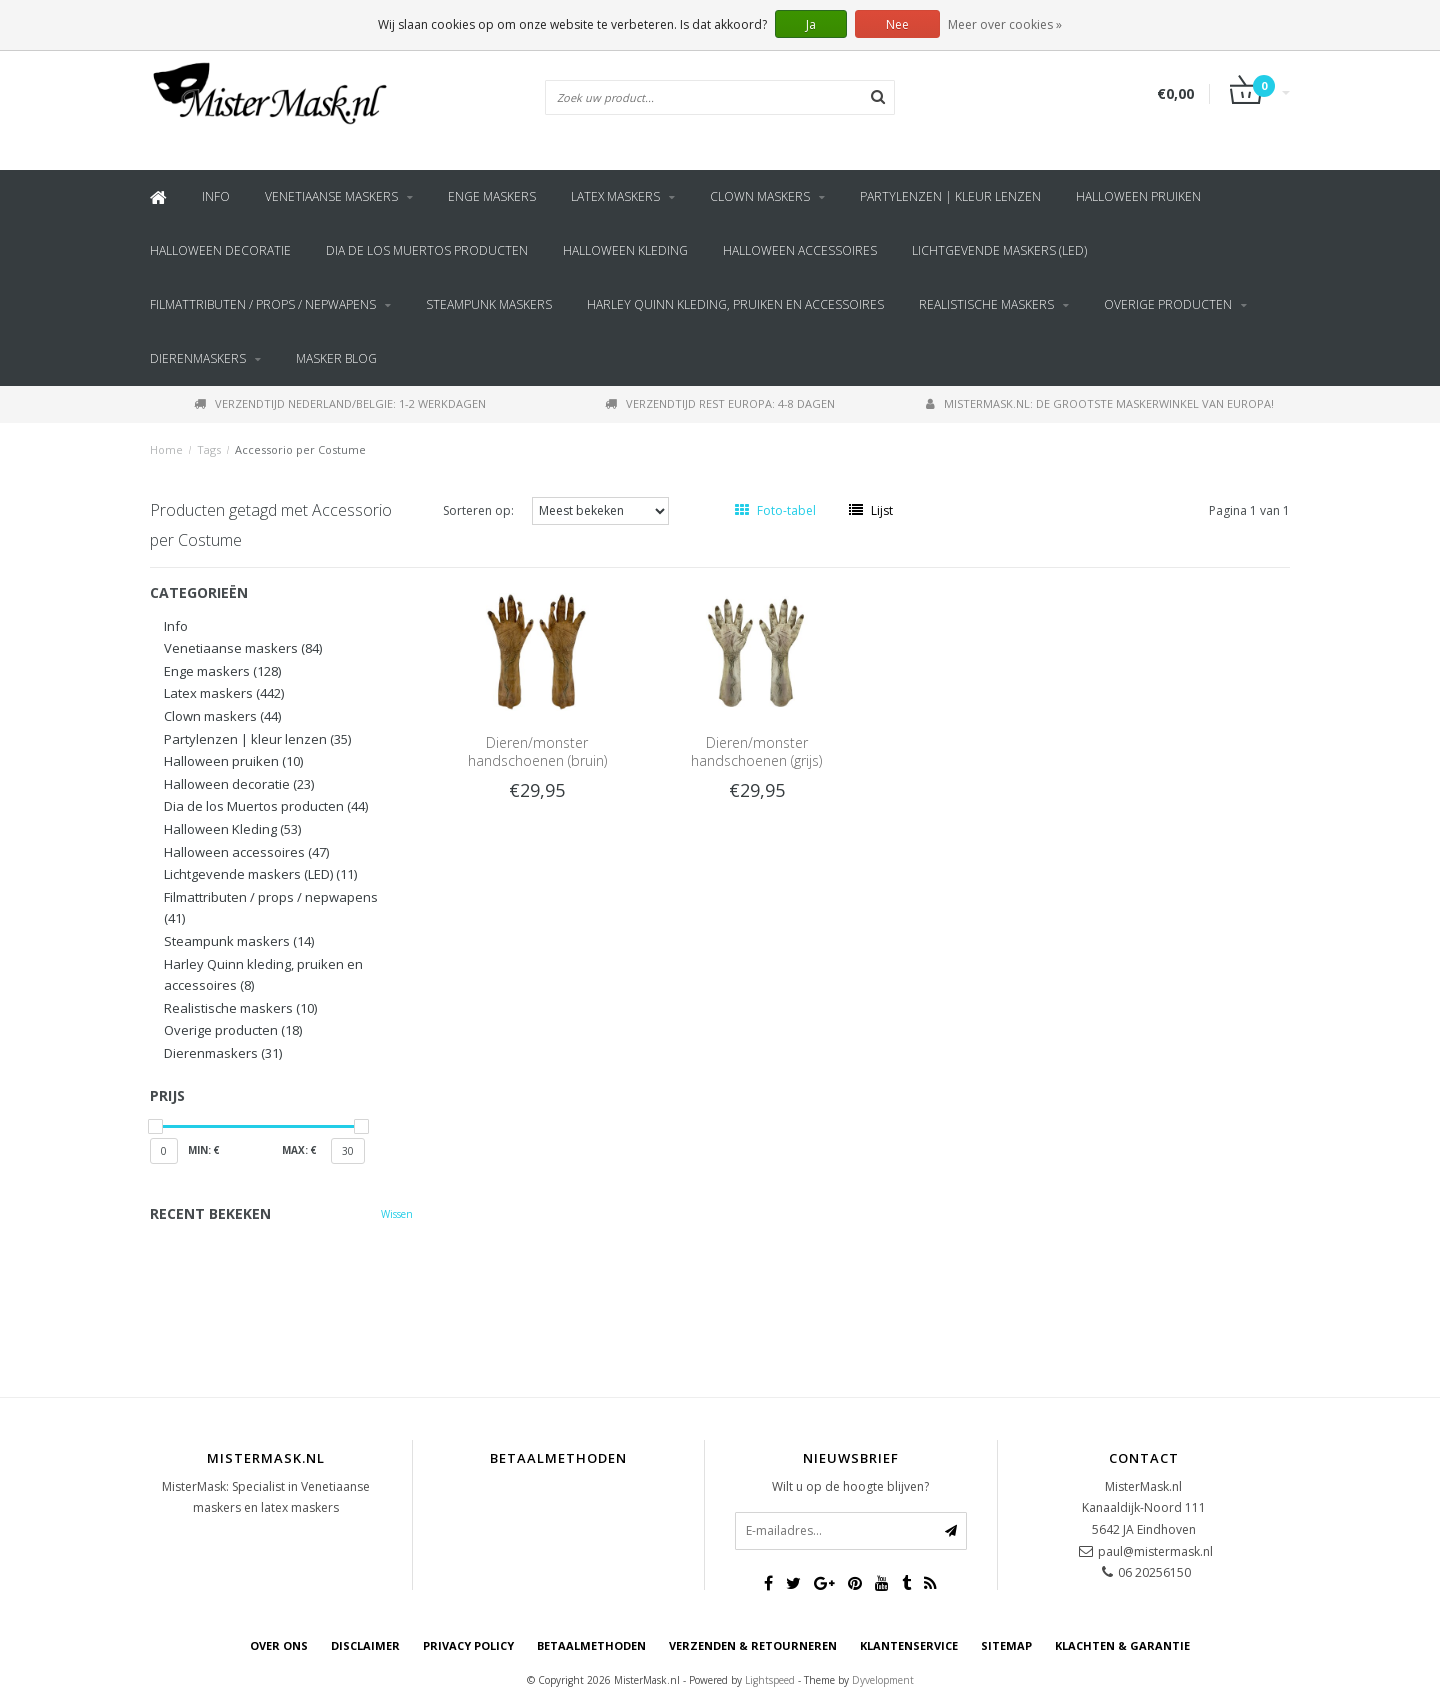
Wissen (397, 1214)
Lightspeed (770, 1680)
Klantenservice (909, 1645)
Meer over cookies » (1005, 24)
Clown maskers (760, 196)
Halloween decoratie (220, 250)
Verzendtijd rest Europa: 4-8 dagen (720, 403)
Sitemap (1006, 1645)
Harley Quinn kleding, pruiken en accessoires (735, 304)
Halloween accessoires (800, 250)
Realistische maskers (986, 304)
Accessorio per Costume (300, 449)
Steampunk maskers (489, 304)
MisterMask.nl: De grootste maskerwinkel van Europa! (1100, 403)
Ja (811, 24)
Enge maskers (492, 196)
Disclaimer (365, 1645)
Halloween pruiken (1138, 196)
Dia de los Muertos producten (427, 250)
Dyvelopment (883, 1680)
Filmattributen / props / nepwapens (263, 304)
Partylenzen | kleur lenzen (950, 196)
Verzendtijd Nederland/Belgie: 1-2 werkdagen (340, 403)
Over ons (279, 1645)
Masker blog (336, 358)
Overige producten (1168, 304)
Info (216, 196)
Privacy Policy (468, 1645)
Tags (209, 449)
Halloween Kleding (625, 250)
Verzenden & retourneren (753, 1645)
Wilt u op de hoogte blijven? (850, 1486)
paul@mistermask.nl (1155, 1551)
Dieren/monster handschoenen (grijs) (756, 751)
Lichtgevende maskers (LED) (999, 250)
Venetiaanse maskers (331, 196)
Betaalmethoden (591, 1645)
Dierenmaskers (198, 358)
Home (166, 449)
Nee (897, 24)
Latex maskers (615, 196)
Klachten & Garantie (1122, 1645)
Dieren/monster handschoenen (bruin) (537, 751)
